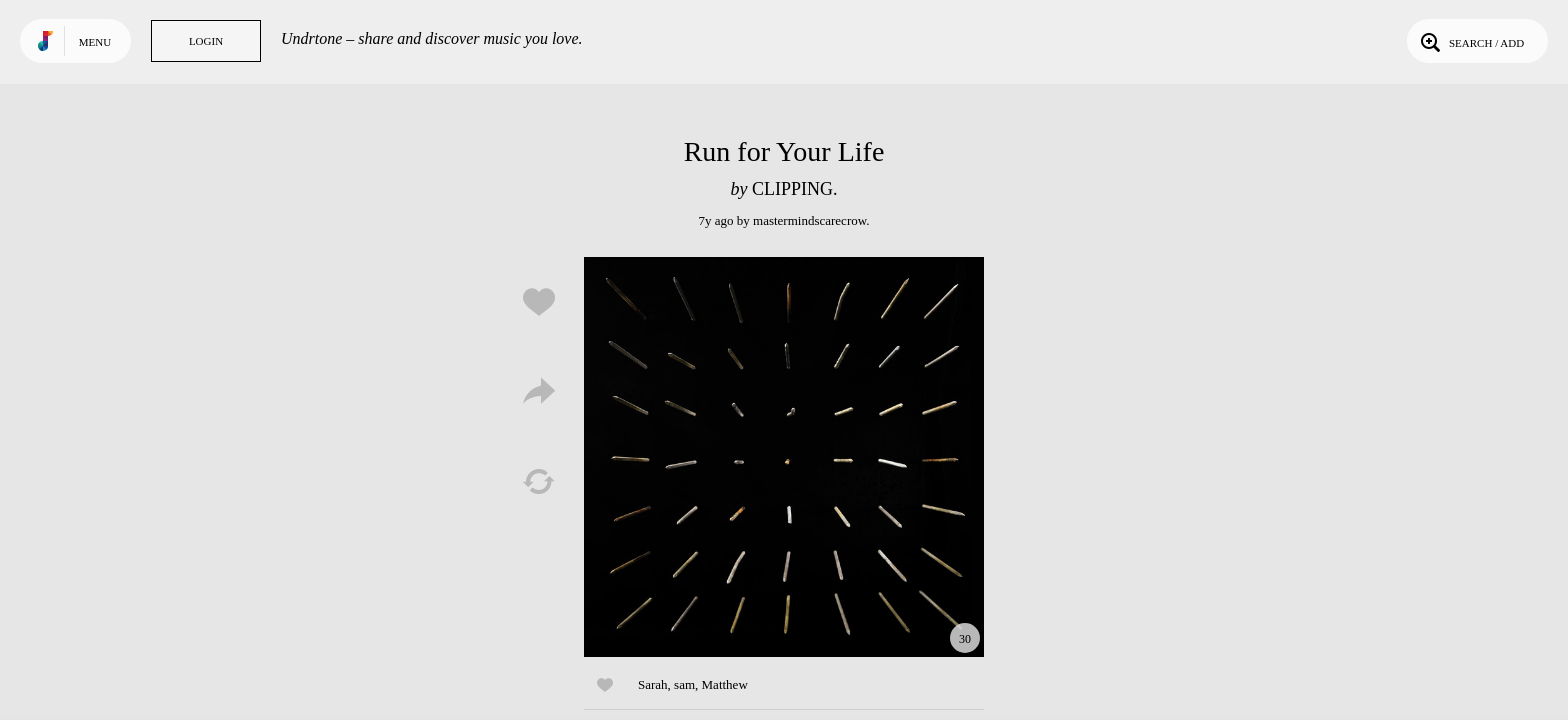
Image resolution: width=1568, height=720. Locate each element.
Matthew (725, 684)
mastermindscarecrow (809, 220)
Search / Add (1470, 41)
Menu (95, 42)
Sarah (653, 684)
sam (684, 684)
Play (784, 457)
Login (206, 41)
